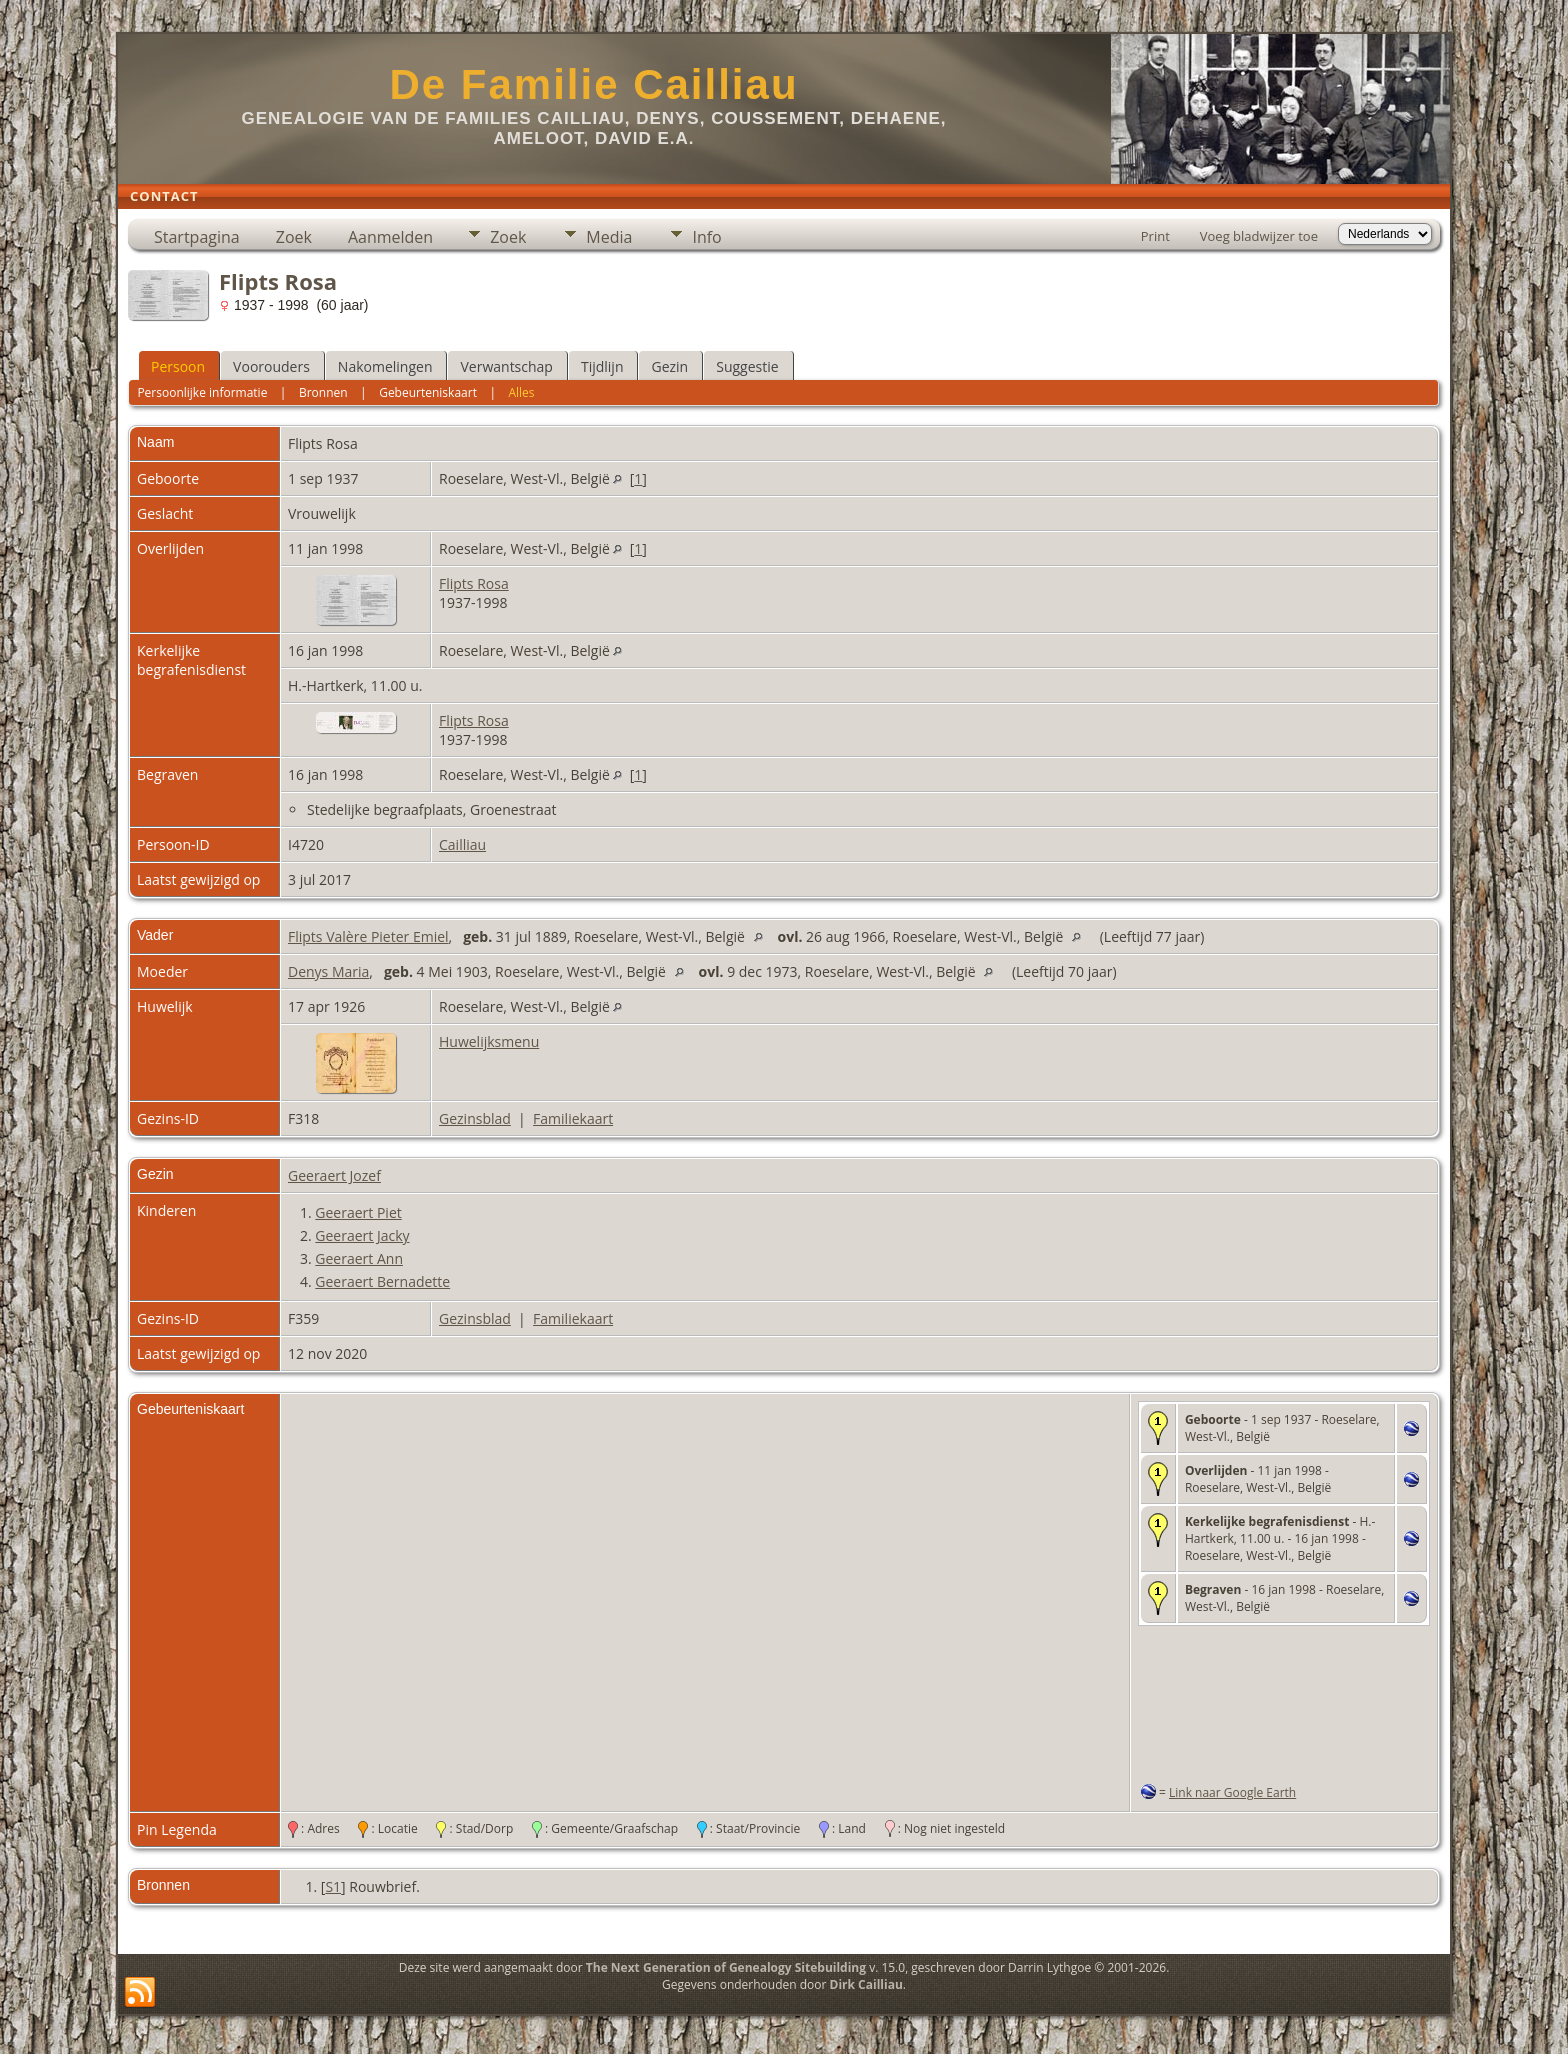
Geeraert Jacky (362, 1235)
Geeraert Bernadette (382, 1281)
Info (706, 237)
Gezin (669, 366)
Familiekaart (573, 1118)
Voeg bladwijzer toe (1259, 236)
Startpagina (197, 237)
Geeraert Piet (358, 1212)
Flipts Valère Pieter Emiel (368, 936)
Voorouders (271, 366)
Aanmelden (390, 237)
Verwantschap (506, 366)
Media (609, 237)
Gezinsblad (475, 1118)
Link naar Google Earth (1232, 1792)
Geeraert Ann (359, 1258)
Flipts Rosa (474, 583)
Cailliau (462, 844)
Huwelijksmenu (489, 1041)
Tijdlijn (602, 366)
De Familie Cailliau (593, 84)
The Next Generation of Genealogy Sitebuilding (726, 1967)
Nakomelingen (385, 366)
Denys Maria (328, 971)
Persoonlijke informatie (202, 392)
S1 (333, 1886)
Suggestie (747, 366)
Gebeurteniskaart (428, 392)
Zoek (294, 237)
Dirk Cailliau (866, 1984)
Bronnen (323, 392)
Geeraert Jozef (334, 1175)
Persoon (178, 366)
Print (1155, 236)
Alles (521, 392)
